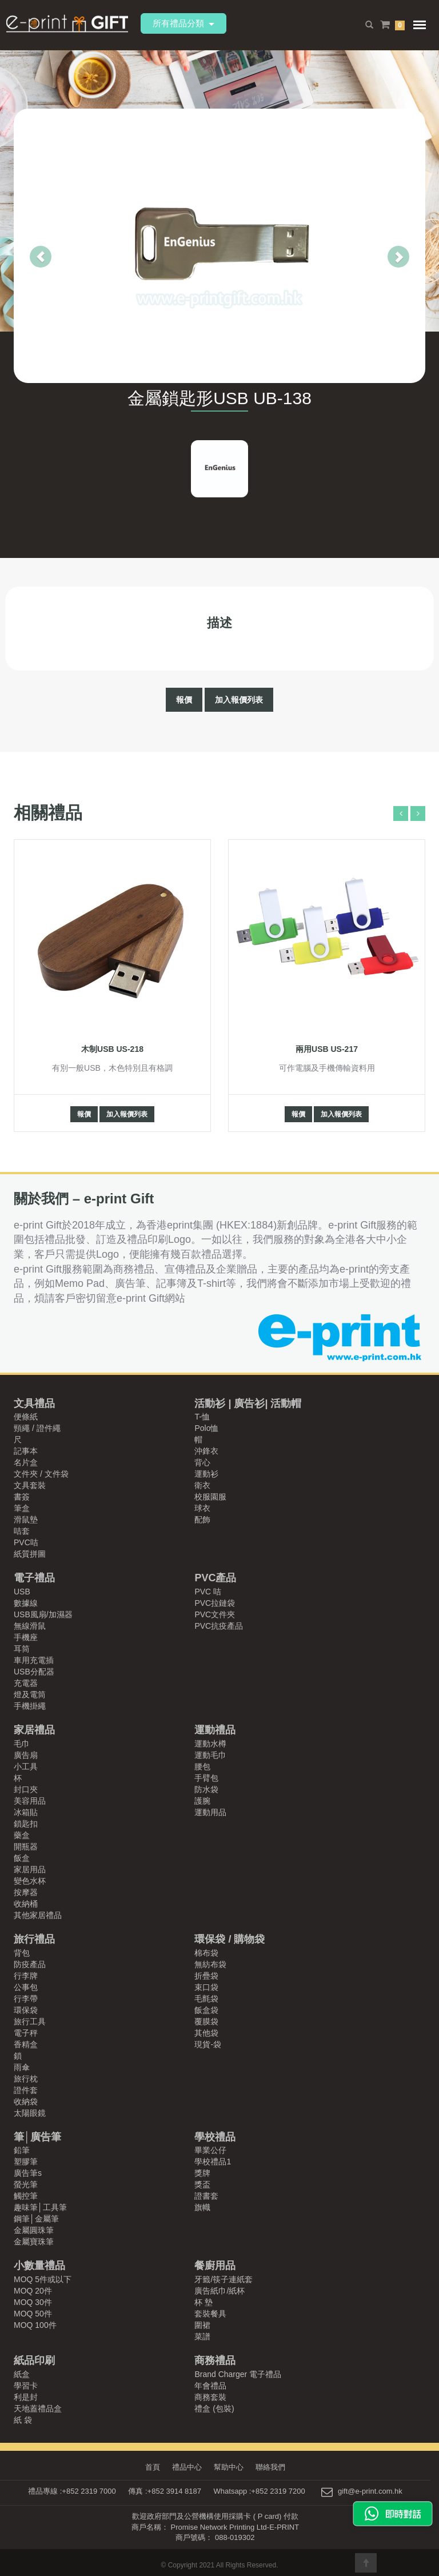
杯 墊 (203, 2302)
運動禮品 (215, 1730)
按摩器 (26, 1892)
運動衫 (206, 1473)
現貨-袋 (207, 2044)
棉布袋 (206, 1952)
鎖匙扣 (26, 1823)
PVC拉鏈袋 (214, 1603)
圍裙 (202, 2325)
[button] (24, 246)
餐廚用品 (215, 2265)
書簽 (22, 1496)
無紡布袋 (210, 1964)
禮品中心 (185, 2466)
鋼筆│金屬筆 (36, 2218)
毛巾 (22, 1743)
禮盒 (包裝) (214, 2408)
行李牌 (26, 1975)
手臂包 (206, 1778)
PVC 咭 (207, 1591)
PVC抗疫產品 (218, 1625)
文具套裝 (30, 1485)
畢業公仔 (210, 2150)
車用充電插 (34, 1660)
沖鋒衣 (206, 1451)
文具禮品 (34, 1403)
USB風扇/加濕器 (43, 1614)
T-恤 (201, 1416)
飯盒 (22, 1858)
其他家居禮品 (38, 1915)
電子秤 (26, 2032)
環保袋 (26, 2010)
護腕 (202, 1800)
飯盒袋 (206, 2010)
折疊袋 (206, 1975)
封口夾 (26, 1789)
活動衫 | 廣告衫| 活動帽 (247, 1403)
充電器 (26, 1683)
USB (22, 1591)
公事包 (26, 1987)
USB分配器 (34, 1671)
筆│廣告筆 (37, 2137)
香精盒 (26, 2044)
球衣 (202, 1508)
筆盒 (22, 1508)
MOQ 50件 (33, 2313)
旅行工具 (30, 2021)
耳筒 (22, 1648)
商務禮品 (215, 2360)
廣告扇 (26, 1755)
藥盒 (22, 1835)
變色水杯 (30, 1880)
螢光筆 (26, 2184)
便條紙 (26, 1416)
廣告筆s (28, 2173)
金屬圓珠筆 (34, 2230)
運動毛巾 (210, 1755)
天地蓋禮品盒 (38, 2408)
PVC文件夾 (214, 1614)
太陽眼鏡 (30, 2113)
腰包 (202, 1766)
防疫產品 (30, 1964)
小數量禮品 (39, 2265)
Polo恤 (206, 1428)
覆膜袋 (206, 2021)
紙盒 (22, 2374)
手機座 (26, 1637)
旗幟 (202, 2207)
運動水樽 (210, 1743)
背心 (202, 1462)
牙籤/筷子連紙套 (223, 2279)
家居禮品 (34, 1730)
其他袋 (206, 2032)
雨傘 (22, 2067)
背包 (22, 1952)
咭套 (22, 1531)
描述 (219, 622)
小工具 (26, 1766)
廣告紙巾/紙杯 (219, 2290)
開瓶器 (26, 1846)
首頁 (149, 2466)
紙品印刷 (34, 2360)
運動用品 (210, 1812)
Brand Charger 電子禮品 (237, 2374)
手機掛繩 (30, 1705)
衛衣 (202, 1485)
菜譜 (202, 2336)
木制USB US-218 (112, 1049)
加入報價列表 (239, 699)
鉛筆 (22, 2150)
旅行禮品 (34, 1939)
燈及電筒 (30, 1694)
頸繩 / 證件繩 (37, 1428)
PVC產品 (215, 1578)
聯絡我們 (273, 2466)
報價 (184, 699)
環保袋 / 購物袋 (229, 1939)
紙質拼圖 (30, 1553)
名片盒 (26, 1462)
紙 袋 (23, 2420)
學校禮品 (215, 2137)
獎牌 (202, 2173)
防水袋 (206, 1789)
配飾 (202, 1519)
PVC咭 (26, 1542)
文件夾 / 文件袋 (41, 1473)
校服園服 (210, 1496)
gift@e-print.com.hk (370, 2491)
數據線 (26, 1603)
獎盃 (202, 2184)
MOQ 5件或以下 (42, 2279)
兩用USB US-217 (327, 1049)
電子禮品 (34, 1578)
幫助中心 (229, 2466)
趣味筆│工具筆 (40, 2207)
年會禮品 (210, 2385)
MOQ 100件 (35, 2325)
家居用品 (30, 1869)
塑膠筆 (26, 2161)
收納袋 (26, 2101)
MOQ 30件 (33, 2302)
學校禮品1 (212, 2161)
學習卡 (26, 2385)
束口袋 (206, 1987)
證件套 (26, 2090)
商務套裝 (210, 2397)
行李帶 (26, 1998)
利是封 (26, 2397)
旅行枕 (26, 2078)
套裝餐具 (210, 2313)
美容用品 (30, 1800)
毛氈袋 (206, 1998)
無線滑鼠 (30, 1625)
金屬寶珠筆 (34, 2241)
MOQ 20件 (33, 2290)
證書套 (206, 2195)
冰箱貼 (26, 1812)
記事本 (26, 1451)
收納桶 (26, 1903)
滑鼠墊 (26, 1519)
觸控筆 (26, 2195)
